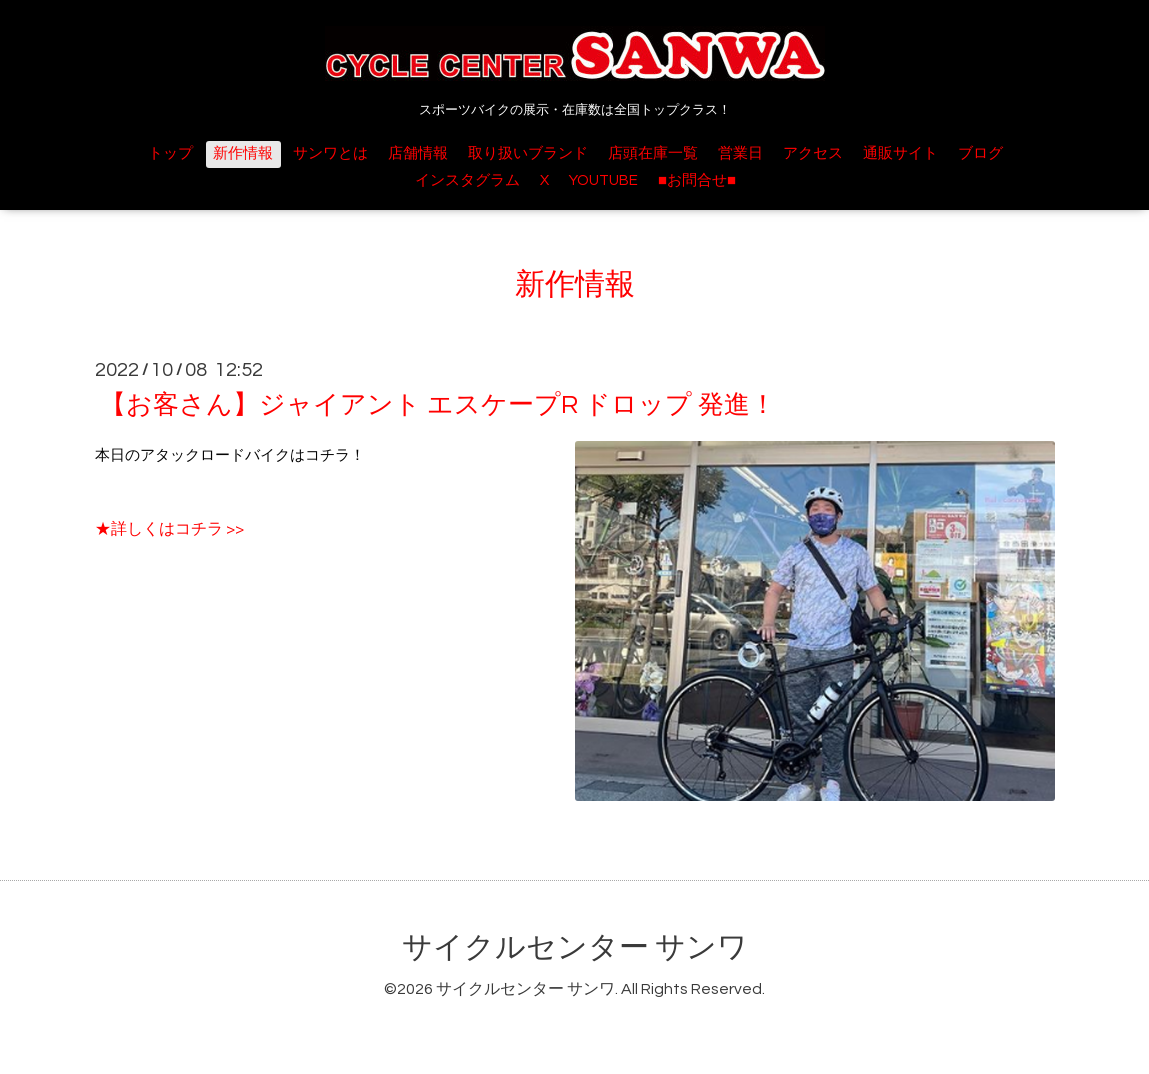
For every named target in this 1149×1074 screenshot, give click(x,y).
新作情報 (243, 153)
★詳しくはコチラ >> (169, 529)
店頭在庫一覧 (653, 153)
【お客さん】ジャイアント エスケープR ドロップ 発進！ (438, 405)
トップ (170, 153)
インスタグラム (467, 180)
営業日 (740, 153)
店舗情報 (418, 153)
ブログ (980, 153)
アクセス (813, 153)
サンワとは (330, 153)
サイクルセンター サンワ (575, 947)
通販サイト (900, 153)
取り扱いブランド (528, 153)
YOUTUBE (603, 180)
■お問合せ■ (697, 180)
